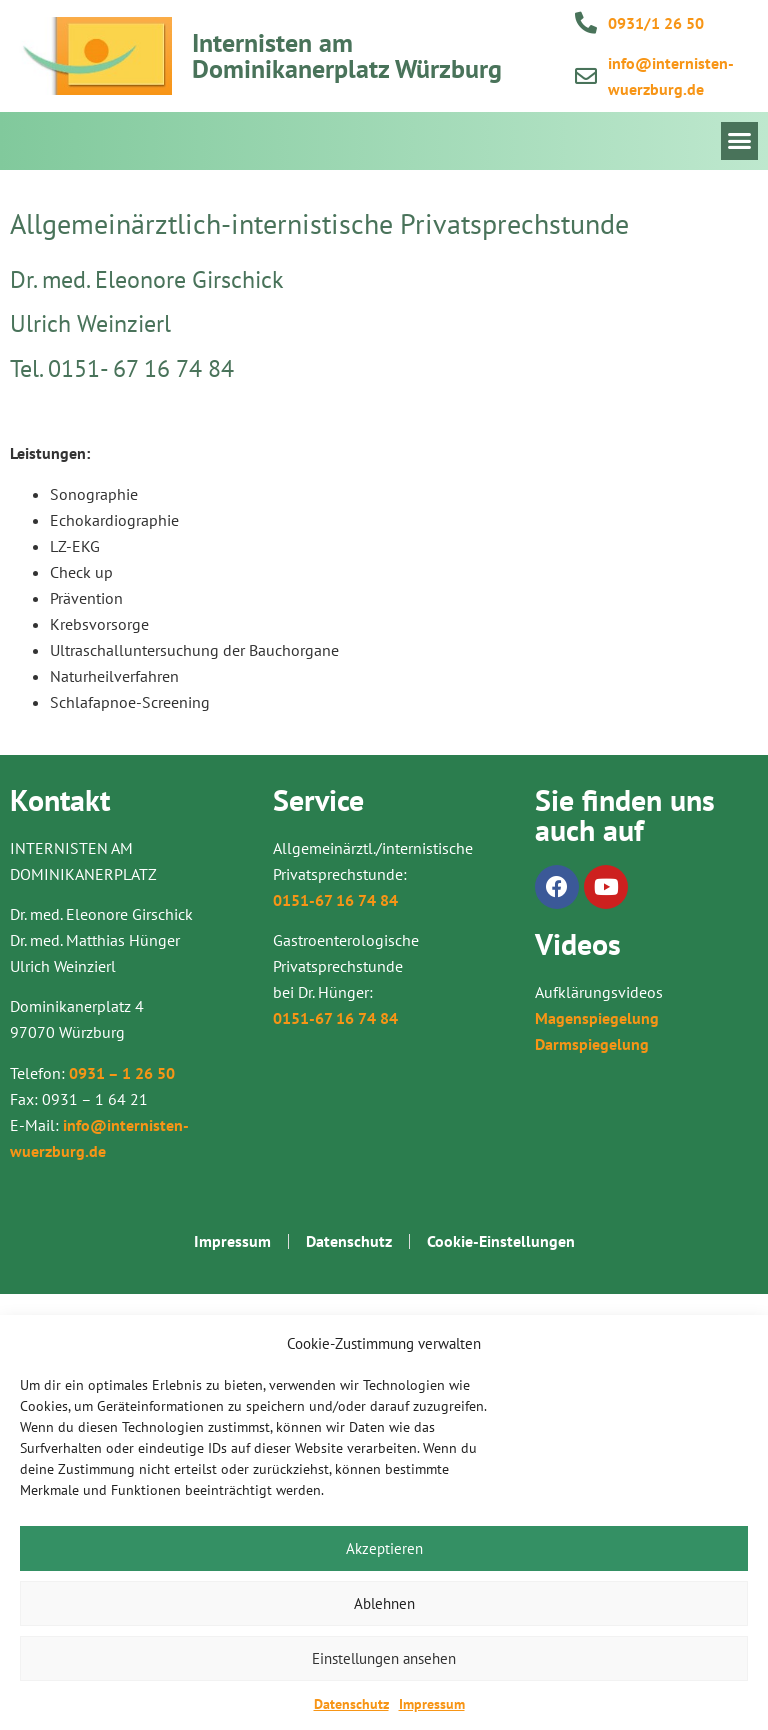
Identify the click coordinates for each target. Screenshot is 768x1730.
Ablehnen (384, 1603)
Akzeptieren (384, 1548)
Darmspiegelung (592, 1044)
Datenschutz (351, 1704)
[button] (740, 141)
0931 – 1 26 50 (122, 1073)
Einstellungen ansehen (384, 1658)
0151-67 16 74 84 (335, 900)
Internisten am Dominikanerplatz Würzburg (347, 55)
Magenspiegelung (597, 1018)
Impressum (432, 1704)
